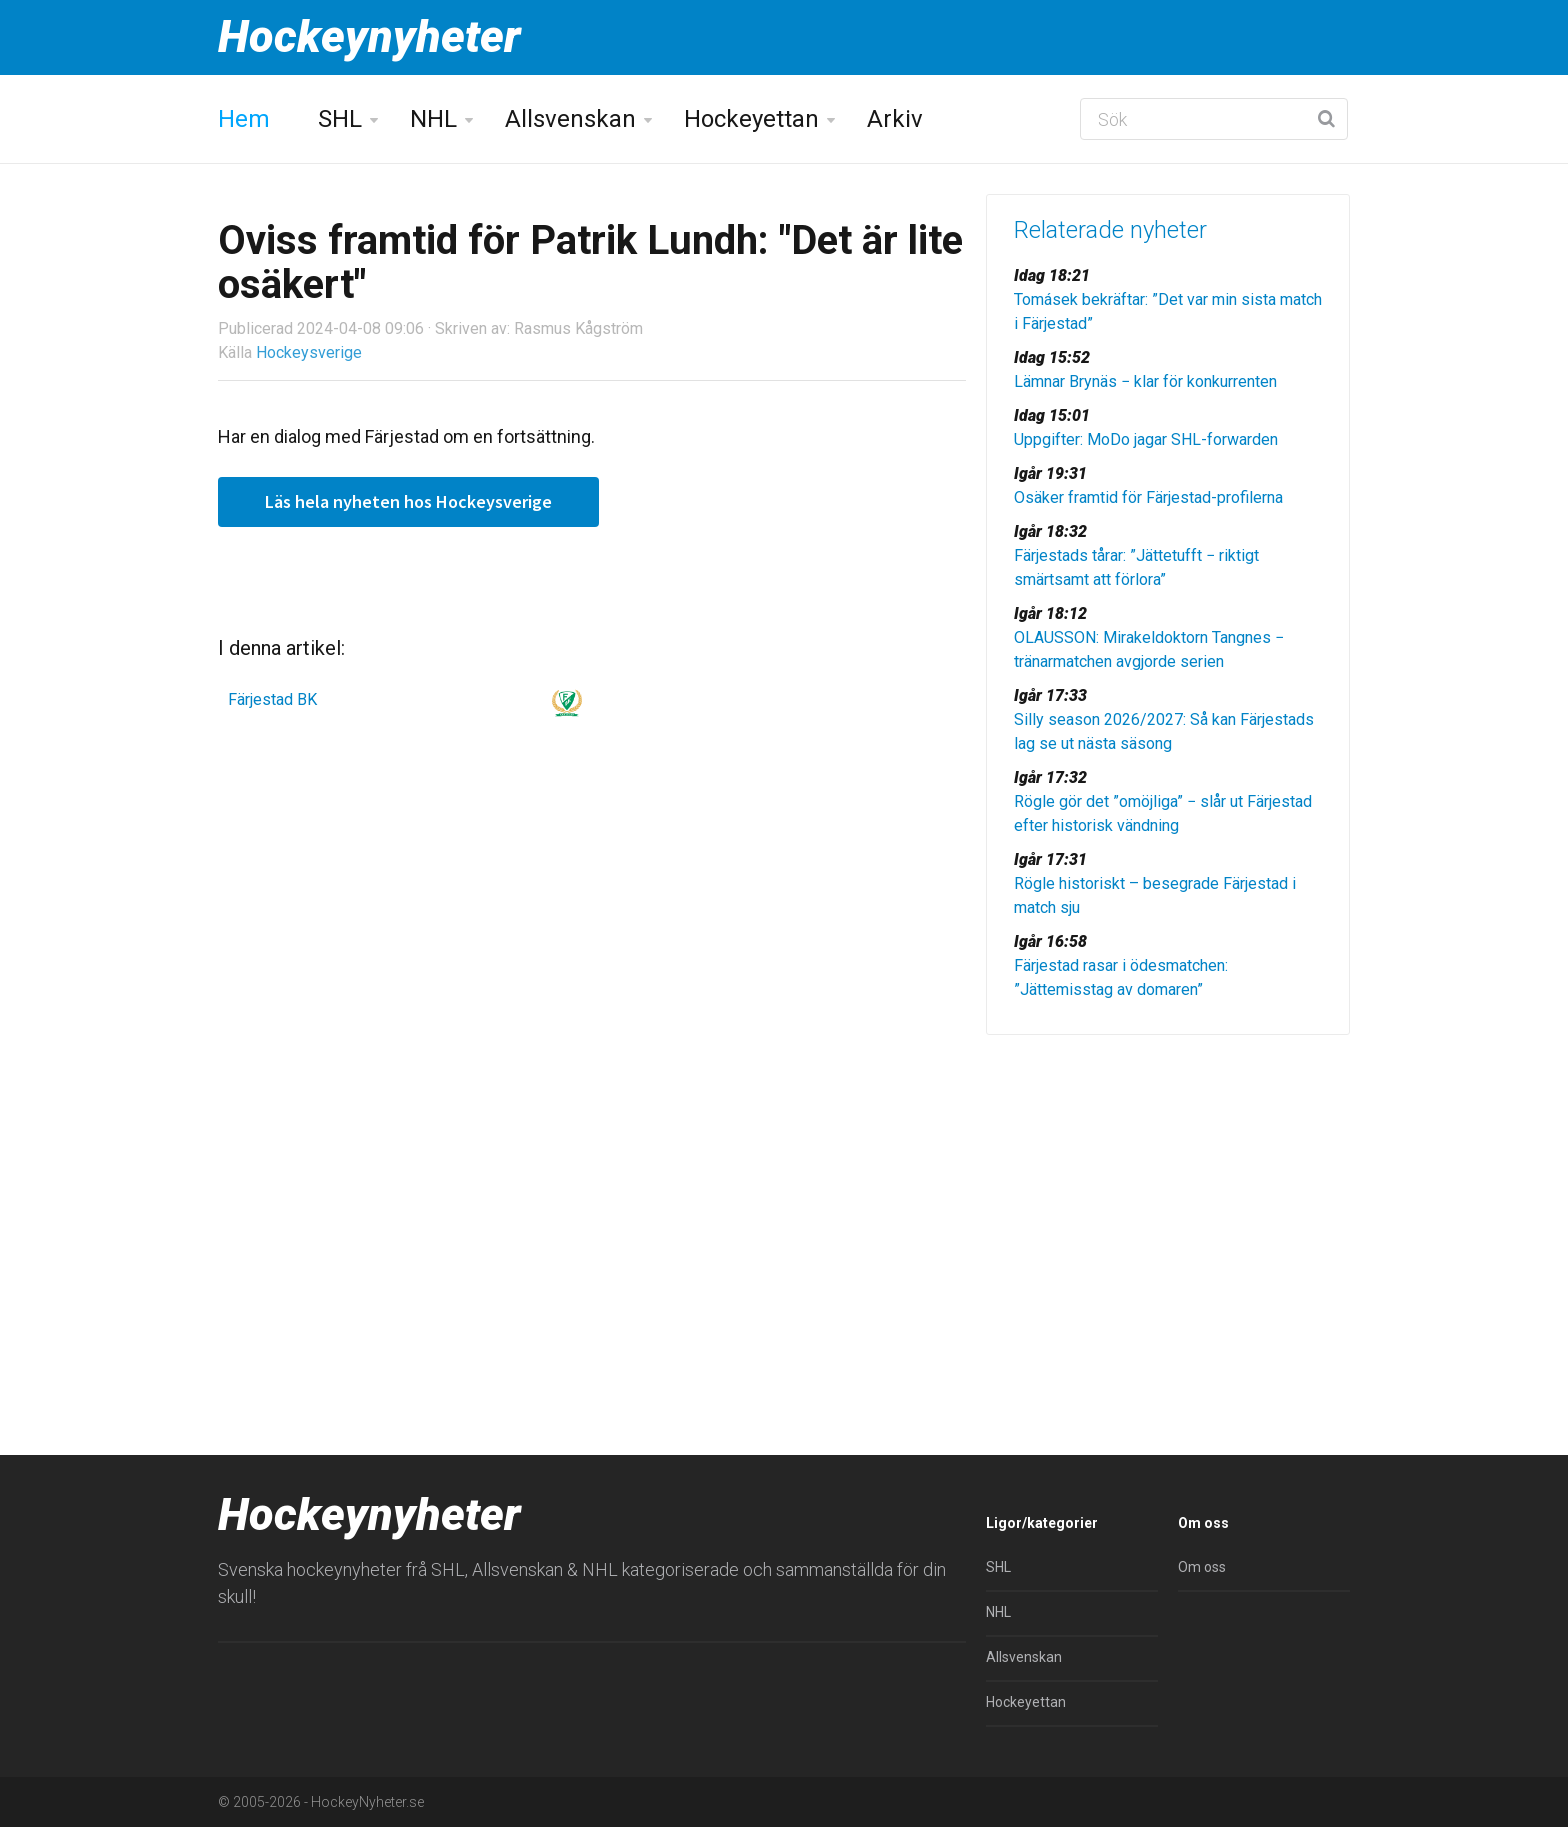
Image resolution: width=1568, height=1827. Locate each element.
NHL (433, 119)
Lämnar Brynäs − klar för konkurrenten (1145, 381)
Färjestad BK (272, 699)
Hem (244, 119)
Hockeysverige (309, 352)
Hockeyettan (751, 119)
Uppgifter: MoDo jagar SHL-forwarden (1146, 439)
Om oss (1202, 1567)
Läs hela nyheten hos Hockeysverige (408, 501)
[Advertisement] (1168, 1205)
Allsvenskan (570, 119)
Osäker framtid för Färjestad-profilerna (1148, 497)
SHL (340, 119)
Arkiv (895, 119)
